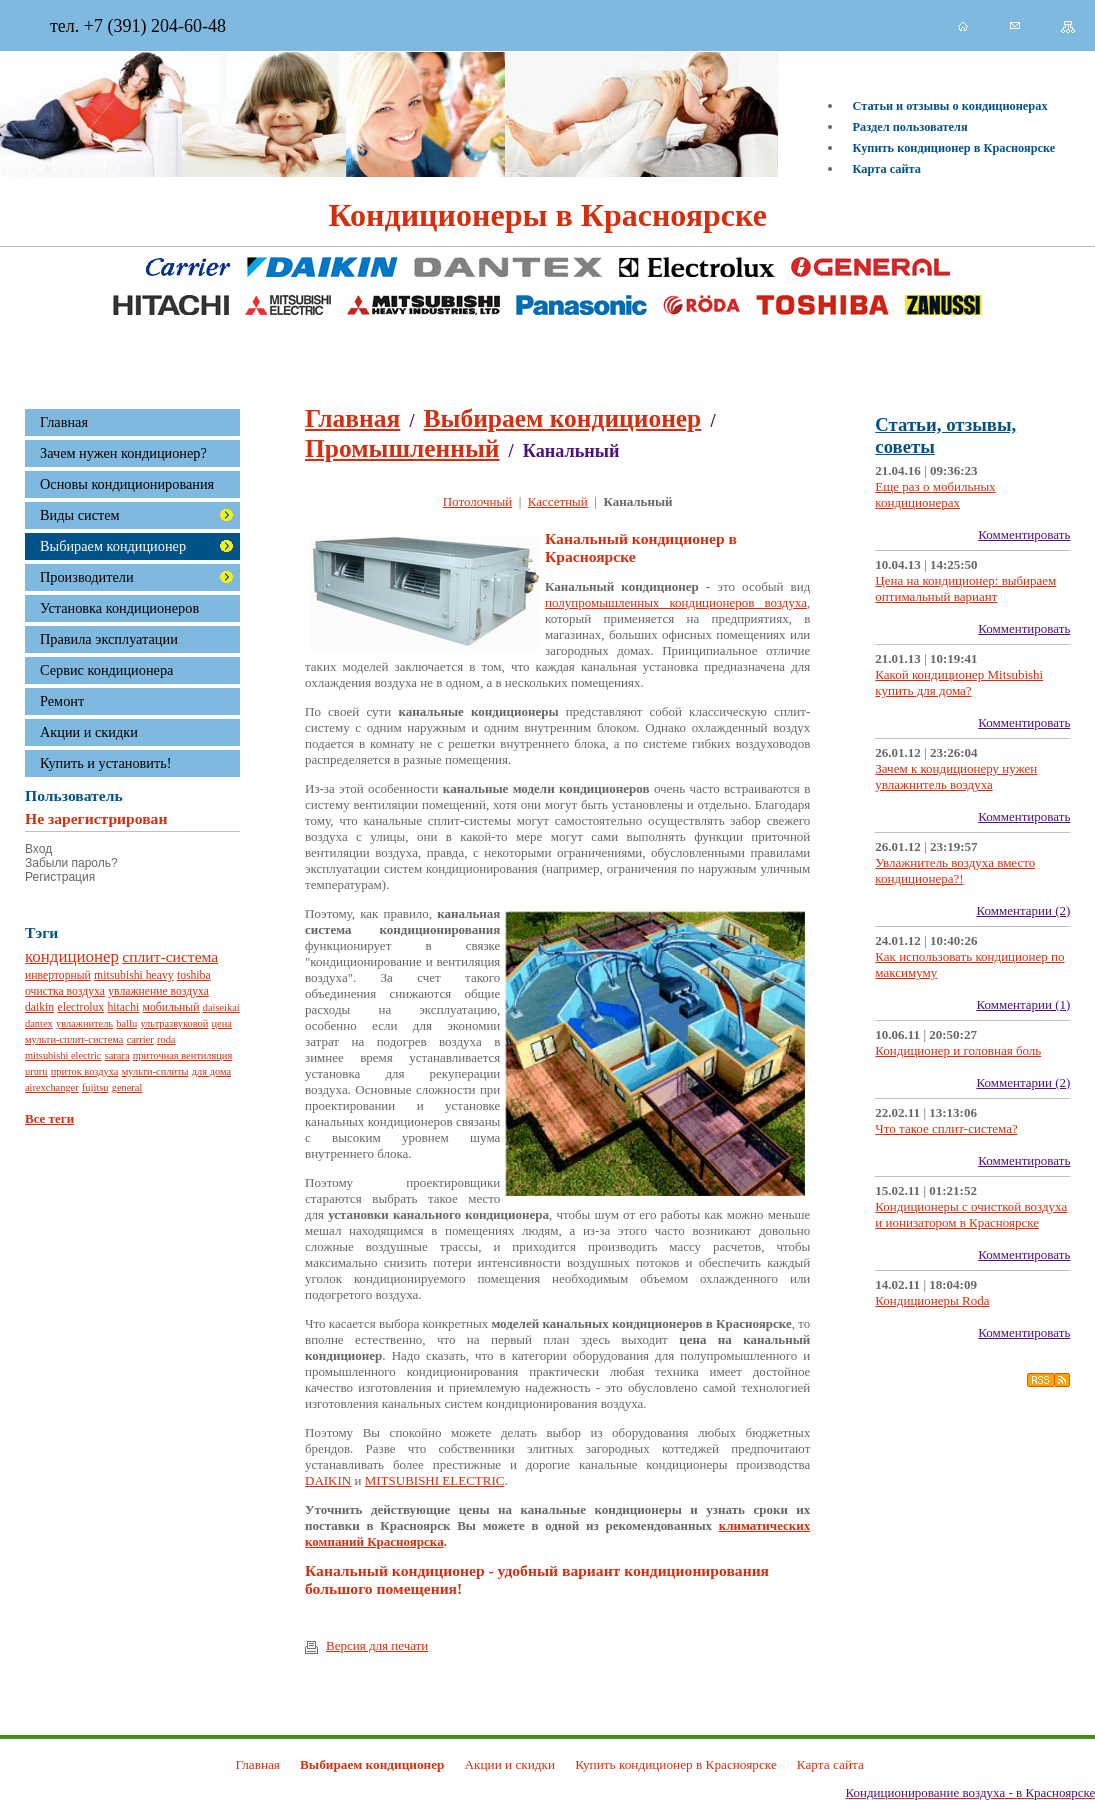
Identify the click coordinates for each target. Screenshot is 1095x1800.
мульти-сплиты (155, 1071)
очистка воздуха (65, 991)
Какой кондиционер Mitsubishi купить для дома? (959, 682)
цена (222, 1023)
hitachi (123, 1007)
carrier (140, 1039)
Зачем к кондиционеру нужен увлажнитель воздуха (956, 776)
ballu (126, 1023)
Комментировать (1024, 534)
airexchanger (52, 1087)
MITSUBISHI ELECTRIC (435, 1480)
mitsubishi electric (63, 1055)
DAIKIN (328, 1480)
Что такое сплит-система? (946, 1128)
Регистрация (60, 877)
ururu (36, 1071)
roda (166, 1039)
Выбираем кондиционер (113, 546)
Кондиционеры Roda (932, 1300)
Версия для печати (366, 1646)
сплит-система (170, 956)
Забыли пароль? (71, 863)
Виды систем (80, 515)
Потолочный (477, 501)
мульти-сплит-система (74, 1039)
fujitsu (95, 1087)
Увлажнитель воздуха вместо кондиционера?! (955, 870)
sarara (117, 1055)
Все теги (49, 1118)
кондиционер (72, 956)
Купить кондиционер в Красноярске (954, 148)
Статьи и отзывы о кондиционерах (950, 106)
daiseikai (221, 1007)
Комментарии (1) (1023, 1004)
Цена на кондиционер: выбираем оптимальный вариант (965, 588)
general (127, 1087)
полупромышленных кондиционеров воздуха (676, 602)
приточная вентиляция (182, 1055)
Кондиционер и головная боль (958, 1050)
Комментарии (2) (1023, 910)
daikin (39, 1007)
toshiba (194, 975)
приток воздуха (85, 1071)
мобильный (171, 1007)
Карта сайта (887, 169)
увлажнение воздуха (158, 991)
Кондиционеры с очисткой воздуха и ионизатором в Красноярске (971, 1214)
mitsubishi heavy (134, 975)
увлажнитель (84, 1023)
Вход (38, 849)
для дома (211, 1071)
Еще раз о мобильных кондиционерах (935, 494)
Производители (87, 577)
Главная (352, 418)
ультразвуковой (174, 1023)
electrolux (80, 1007)
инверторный (58, 975)
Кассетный (558, 501)
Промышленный (402, 448)
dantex (39, 1023)
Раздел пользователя (910, 127)
